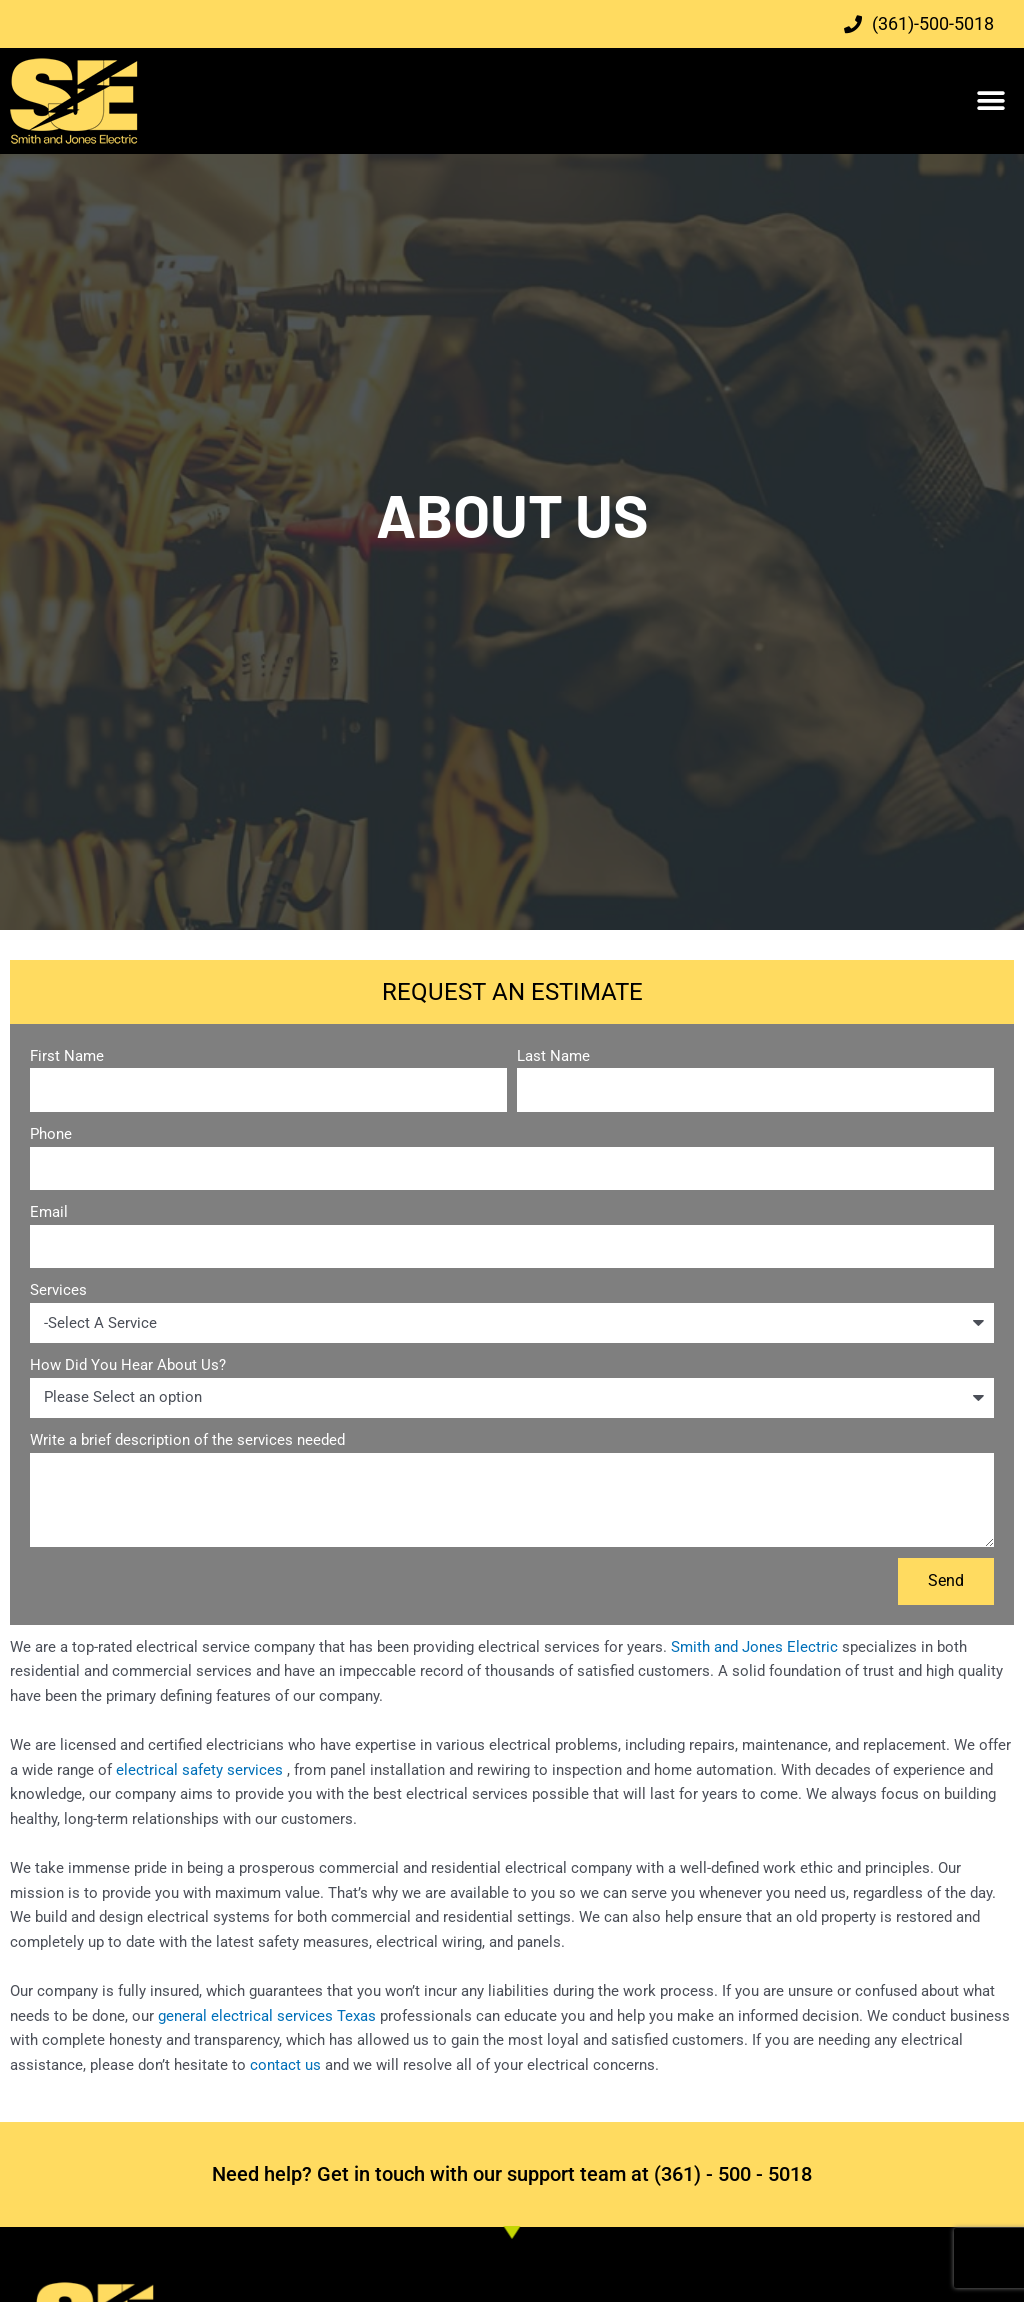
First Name (67, 1056)
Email (49, 1212)
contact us (285, 2065)
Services (58, 1290)
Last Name (553, 1056)
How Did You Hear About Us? (128, 1365)
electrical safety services (201, 1770)
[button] (991, 101)
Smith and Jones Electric (754, 1647)
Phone (51, 1134)
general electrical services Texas (265, 2016)
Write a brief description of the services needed (187, 1440)
